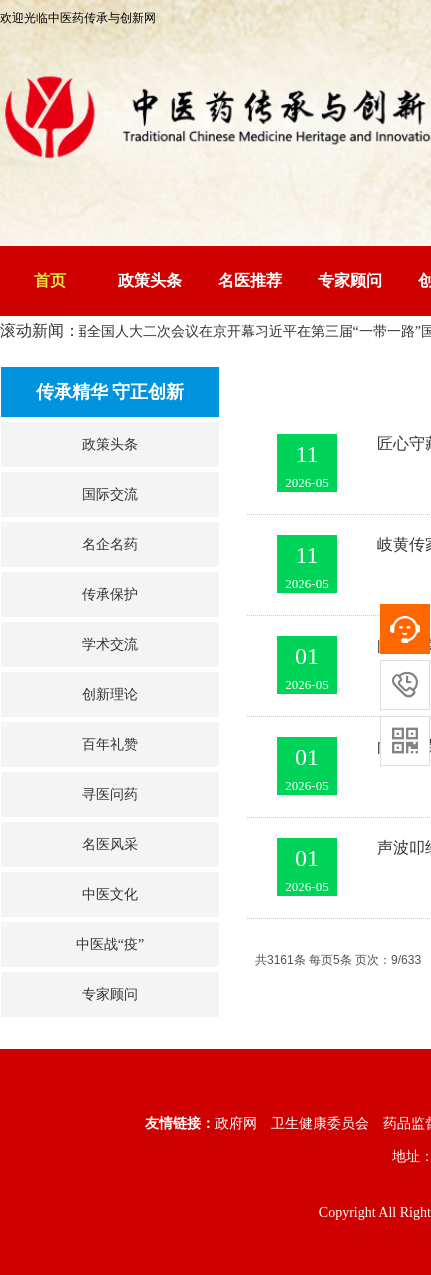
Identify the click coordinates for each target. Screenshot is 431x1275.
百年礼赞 (110, 744)
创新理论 (110, 694)
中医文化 (110, 894)
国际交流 (110, 494)
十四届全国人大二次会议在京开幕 (153, 331)
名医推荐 (250, 280)
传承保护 (110, 594)
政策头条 (150, 280)
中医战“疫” (110, 944)
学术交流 (110, 644)
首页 (50, 280)
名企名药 (110, 544)
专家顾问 (350, 280)
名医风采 (110, 844)
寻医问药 (110, 794)
